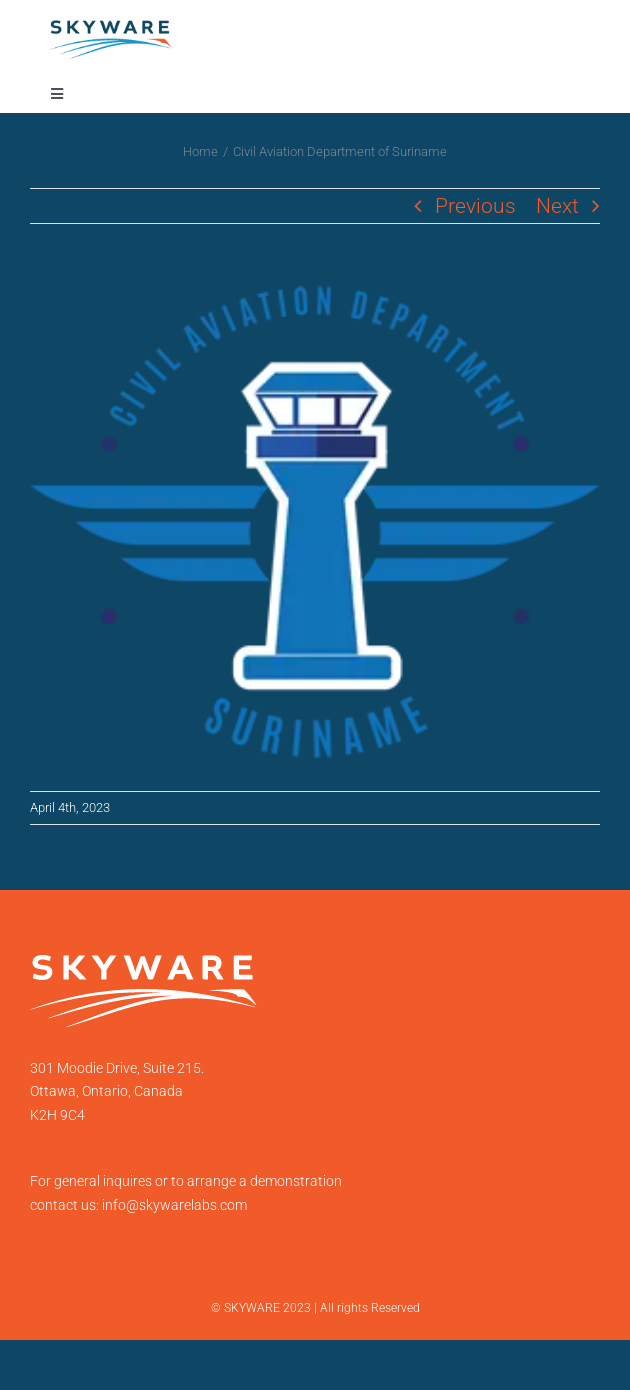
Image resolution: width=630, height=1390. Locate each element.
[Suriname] (315, 527)
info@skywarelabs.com (174, 1205)
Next (557, 206)
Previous (475, 206)
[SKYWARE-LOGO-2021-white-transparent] (143, 965)
